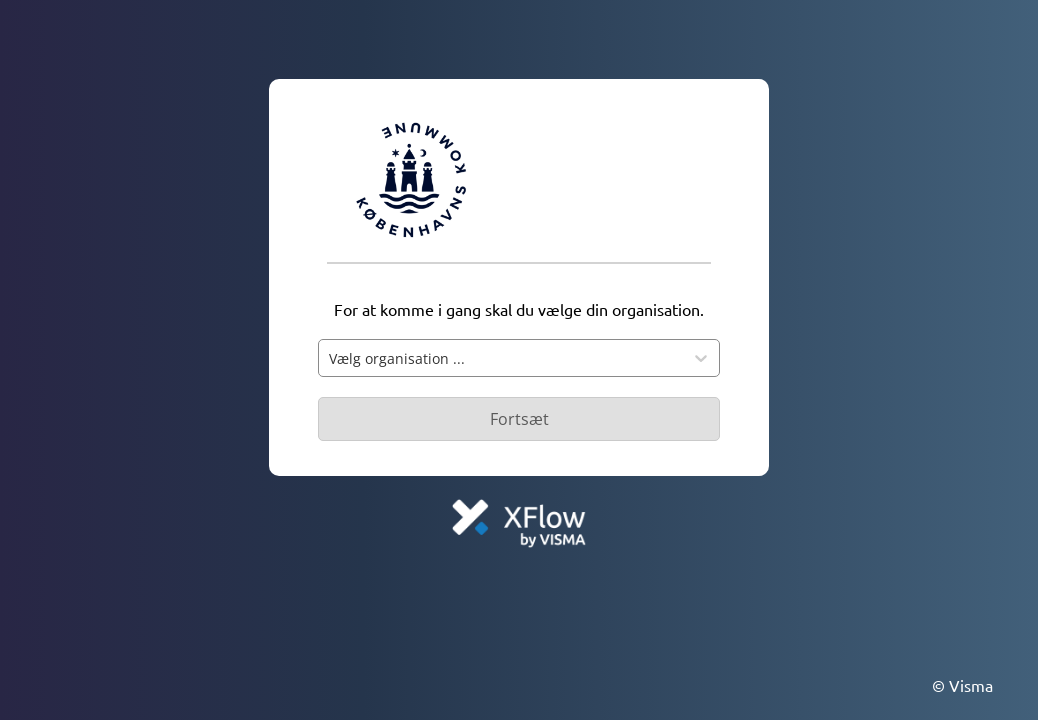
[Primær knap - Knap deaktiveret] (519, 419)
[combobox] (501, 358)
